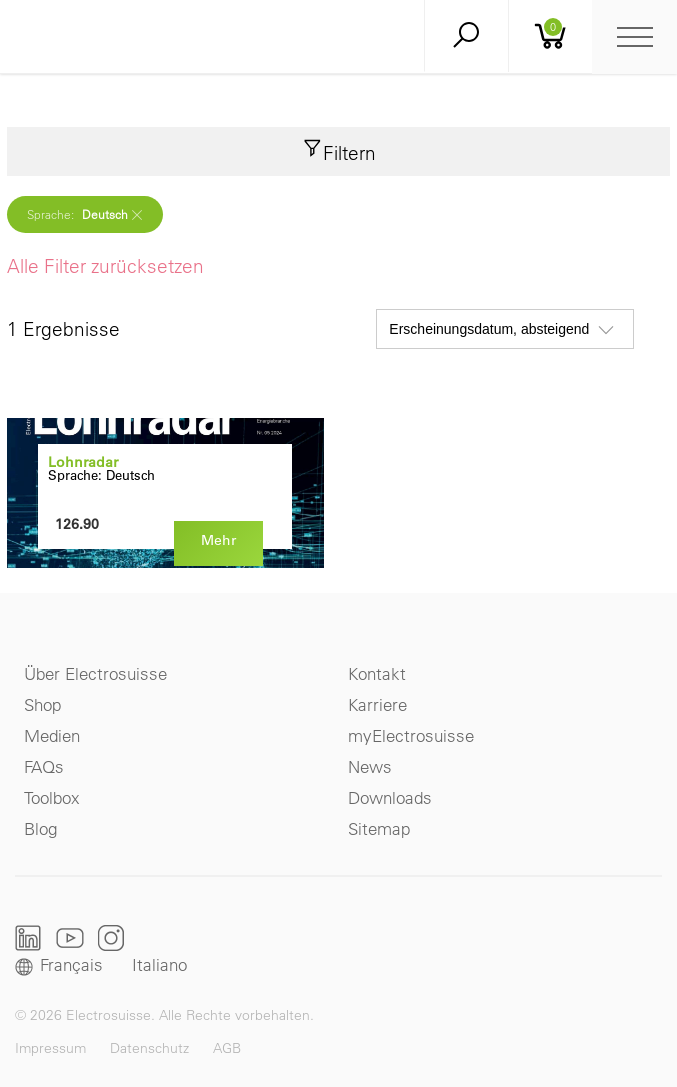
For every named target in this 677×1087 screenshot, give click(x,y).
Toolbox (52, 797)
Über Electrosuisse (95, 673)
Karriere (377, 704)
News (370, 766)
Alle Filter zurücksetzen (105, 266)
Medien (52, 735)
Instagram (111, 937)
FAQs (44, 766)
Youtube (70, 937)
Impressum (50, 1048)
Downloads (390, 797)
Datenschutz (149, 1048)
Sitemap (379, 828)
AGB (227, 1048)
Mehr (218, 540)
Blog (40, 828)
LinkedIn (28, 938)
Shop (42, 704)
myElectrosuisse (411, 735)
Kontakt (377, 673)
